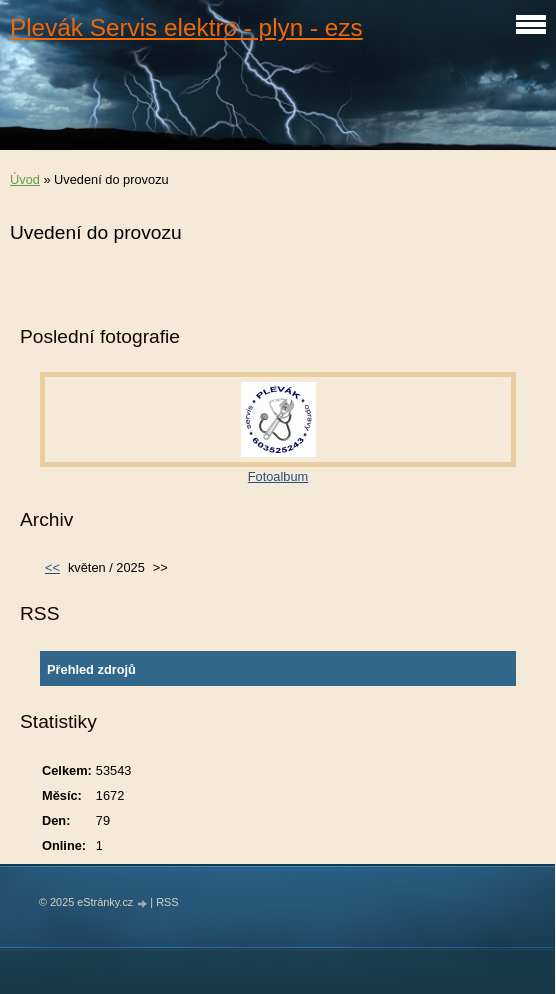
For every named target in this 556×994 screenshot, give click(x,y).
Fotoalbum (278, 476)
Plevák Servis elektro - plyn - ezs (186, 27)
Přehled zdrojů (91, 669)
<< (52, 567)
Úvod (25, 179)
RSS (167, 902)
